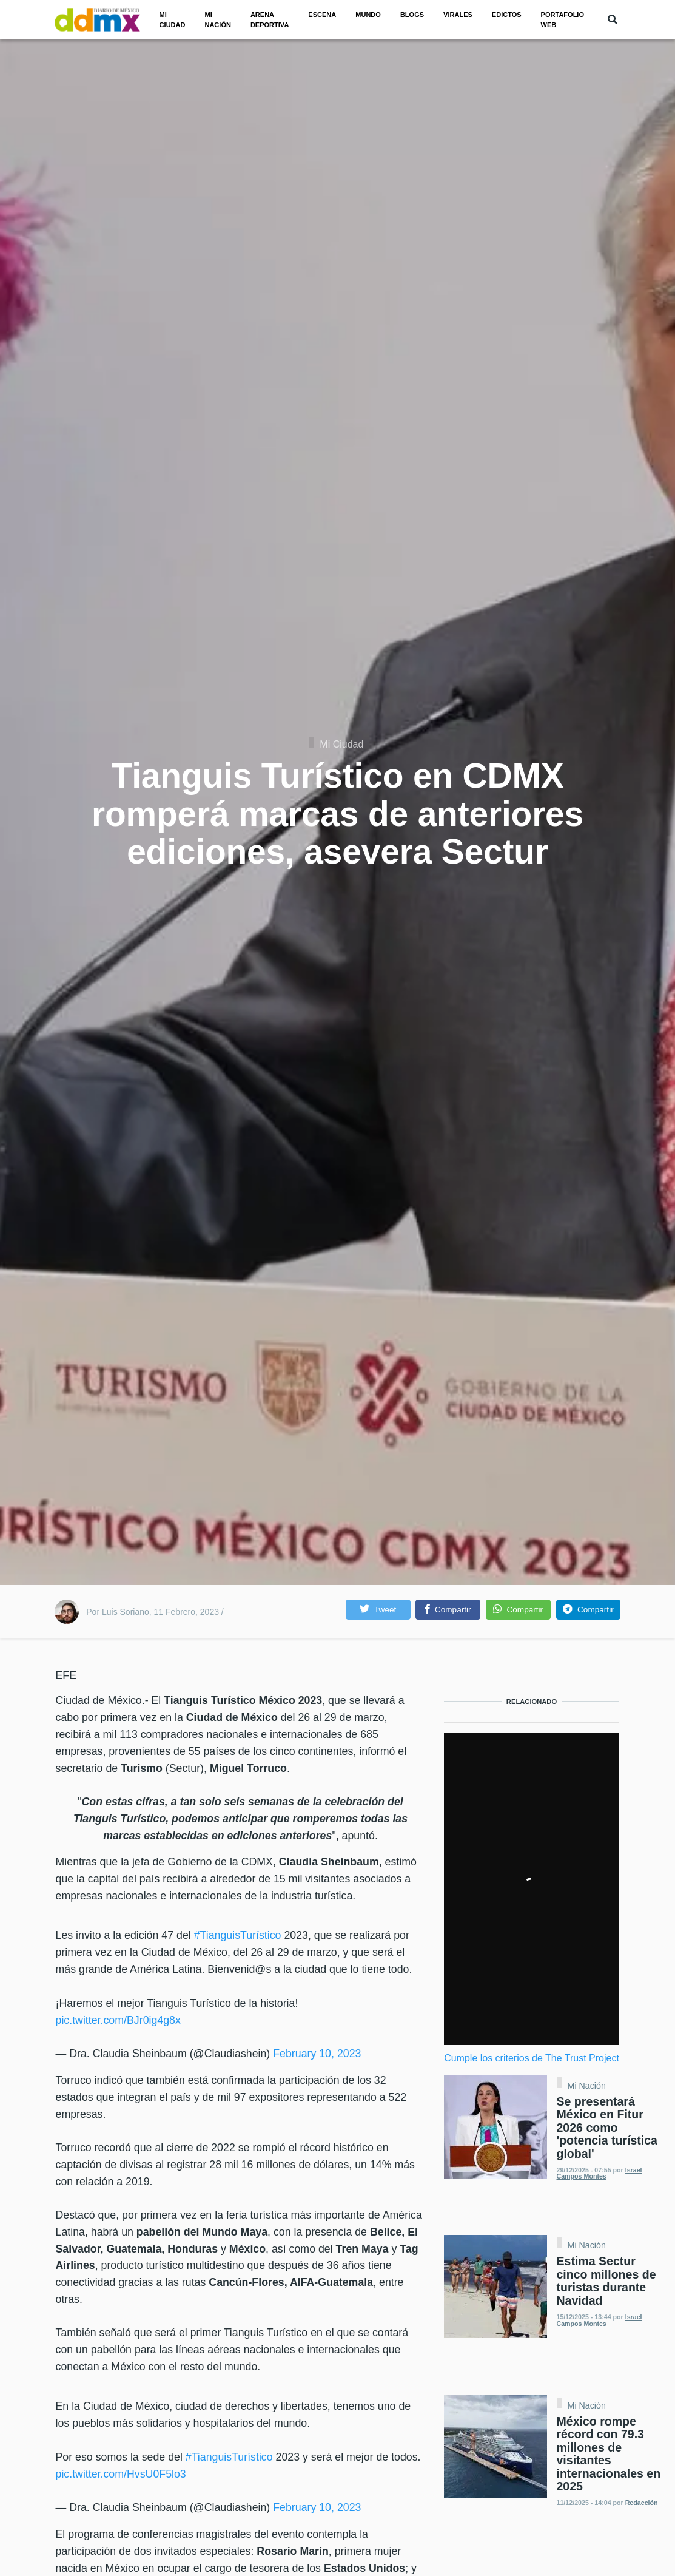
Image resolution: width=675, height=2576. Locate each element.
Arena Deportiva (269, 20)
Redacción (641, 2502)
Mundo (368, 14)
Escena (322, 14)
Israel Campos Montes (599, 2173)
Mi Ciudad (341, 744)
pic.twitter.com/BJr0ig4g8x (118, 2020)
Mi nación (217, 20)
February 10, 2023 (317, 2053)
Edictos (507, 14)
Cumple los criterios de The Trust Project (531, 2058)
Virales (457, 14)
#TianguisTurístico (237, 1935)
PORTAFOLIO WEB (562, 20)
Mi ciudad (173, 20)
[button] (378, 1610)
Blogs (412, 14)
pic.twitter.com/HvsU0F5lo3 (121, 2474)
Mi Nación (587, 2085)
